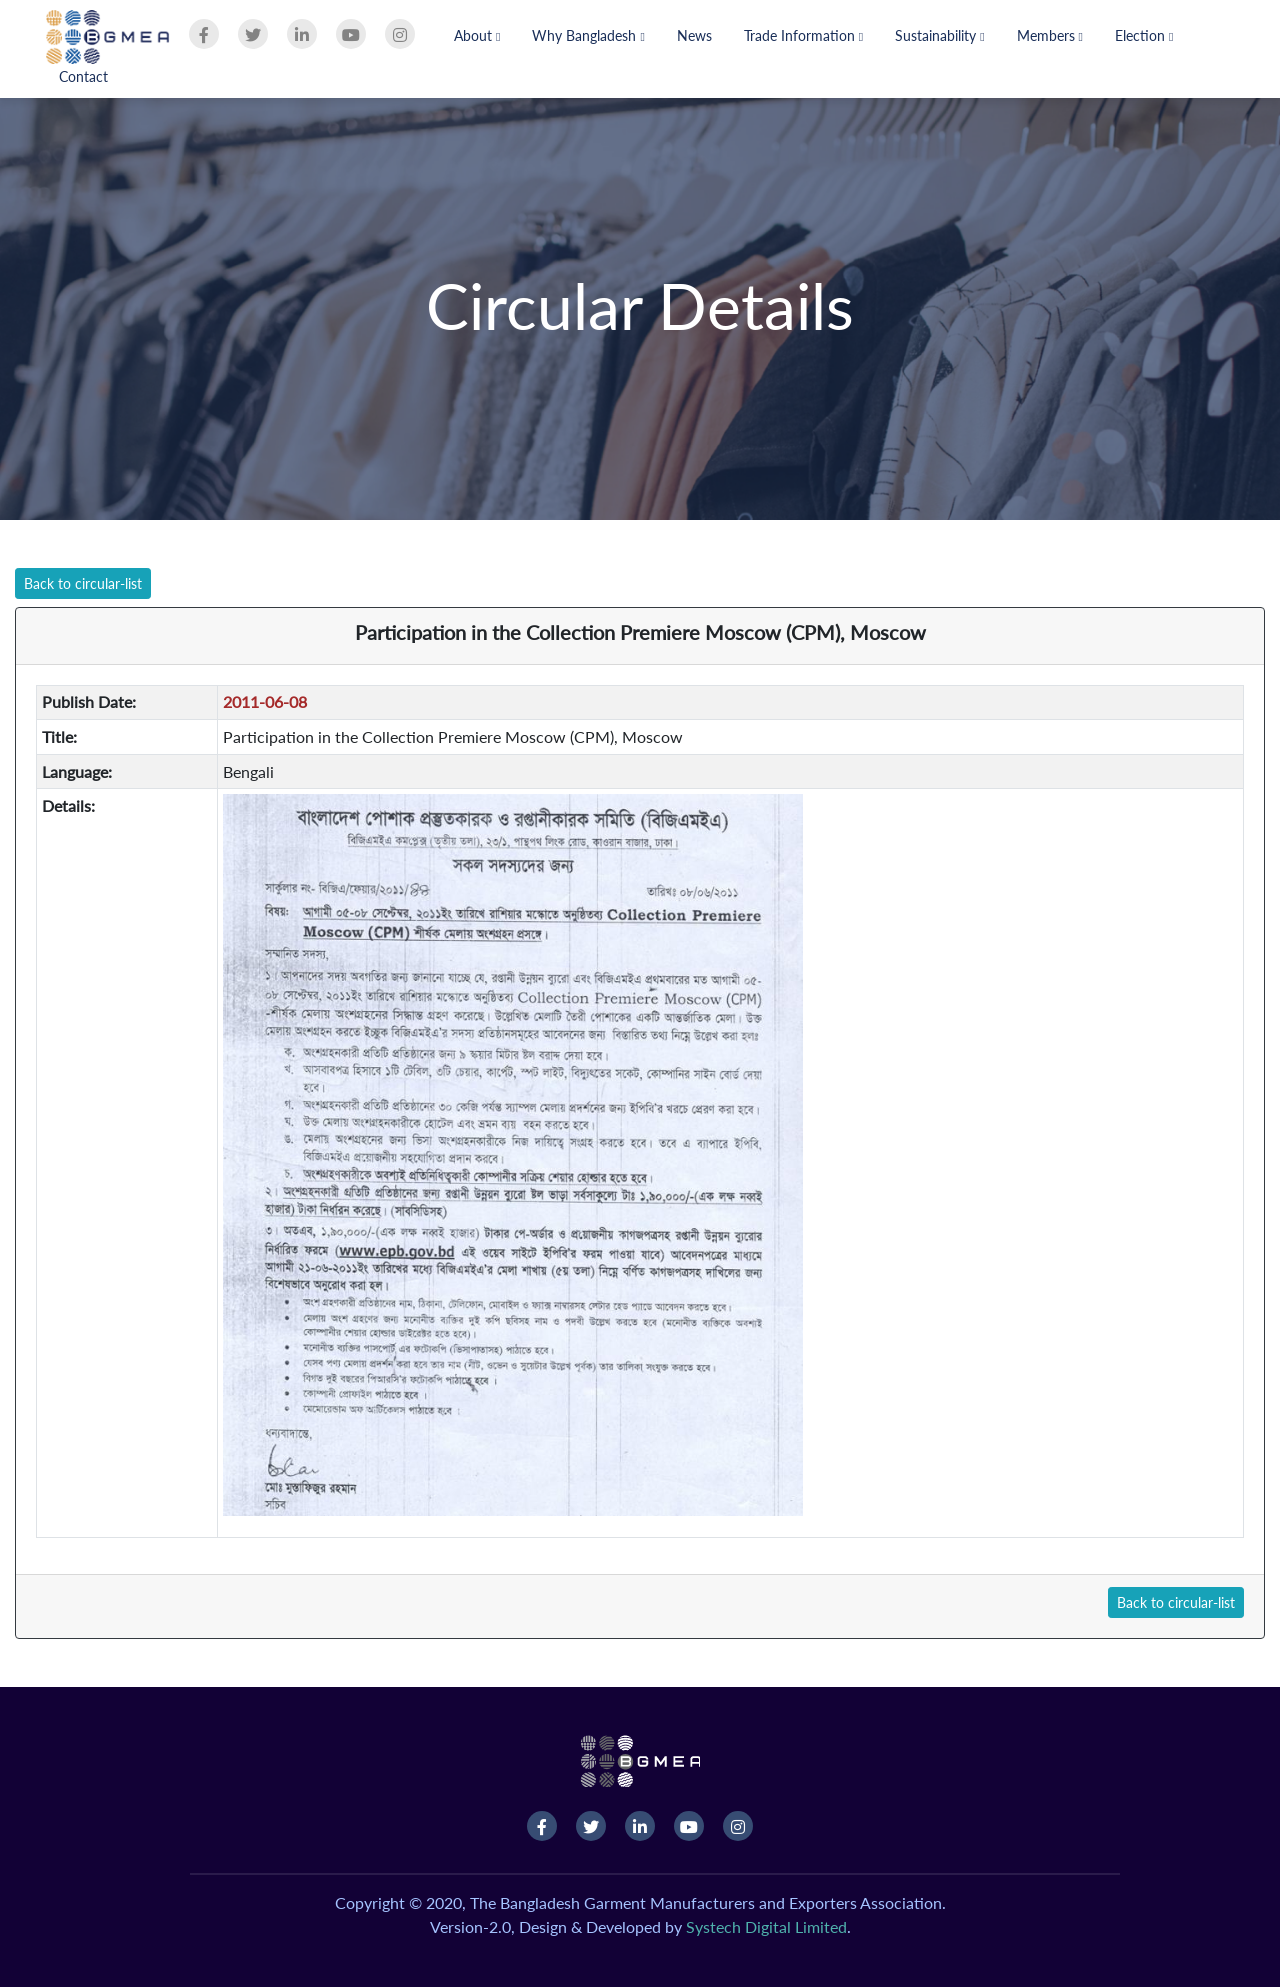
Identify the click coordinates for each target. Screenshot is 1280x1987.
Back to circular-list (83, 583)
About (477, 35)
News (694, 35)
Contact (83, 76)
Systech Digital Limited (766, 1926)
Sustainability (939, 35)
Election (1144, 35)
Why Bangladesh (588, 35)
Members (1050, 35)
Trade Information (803, 35)
